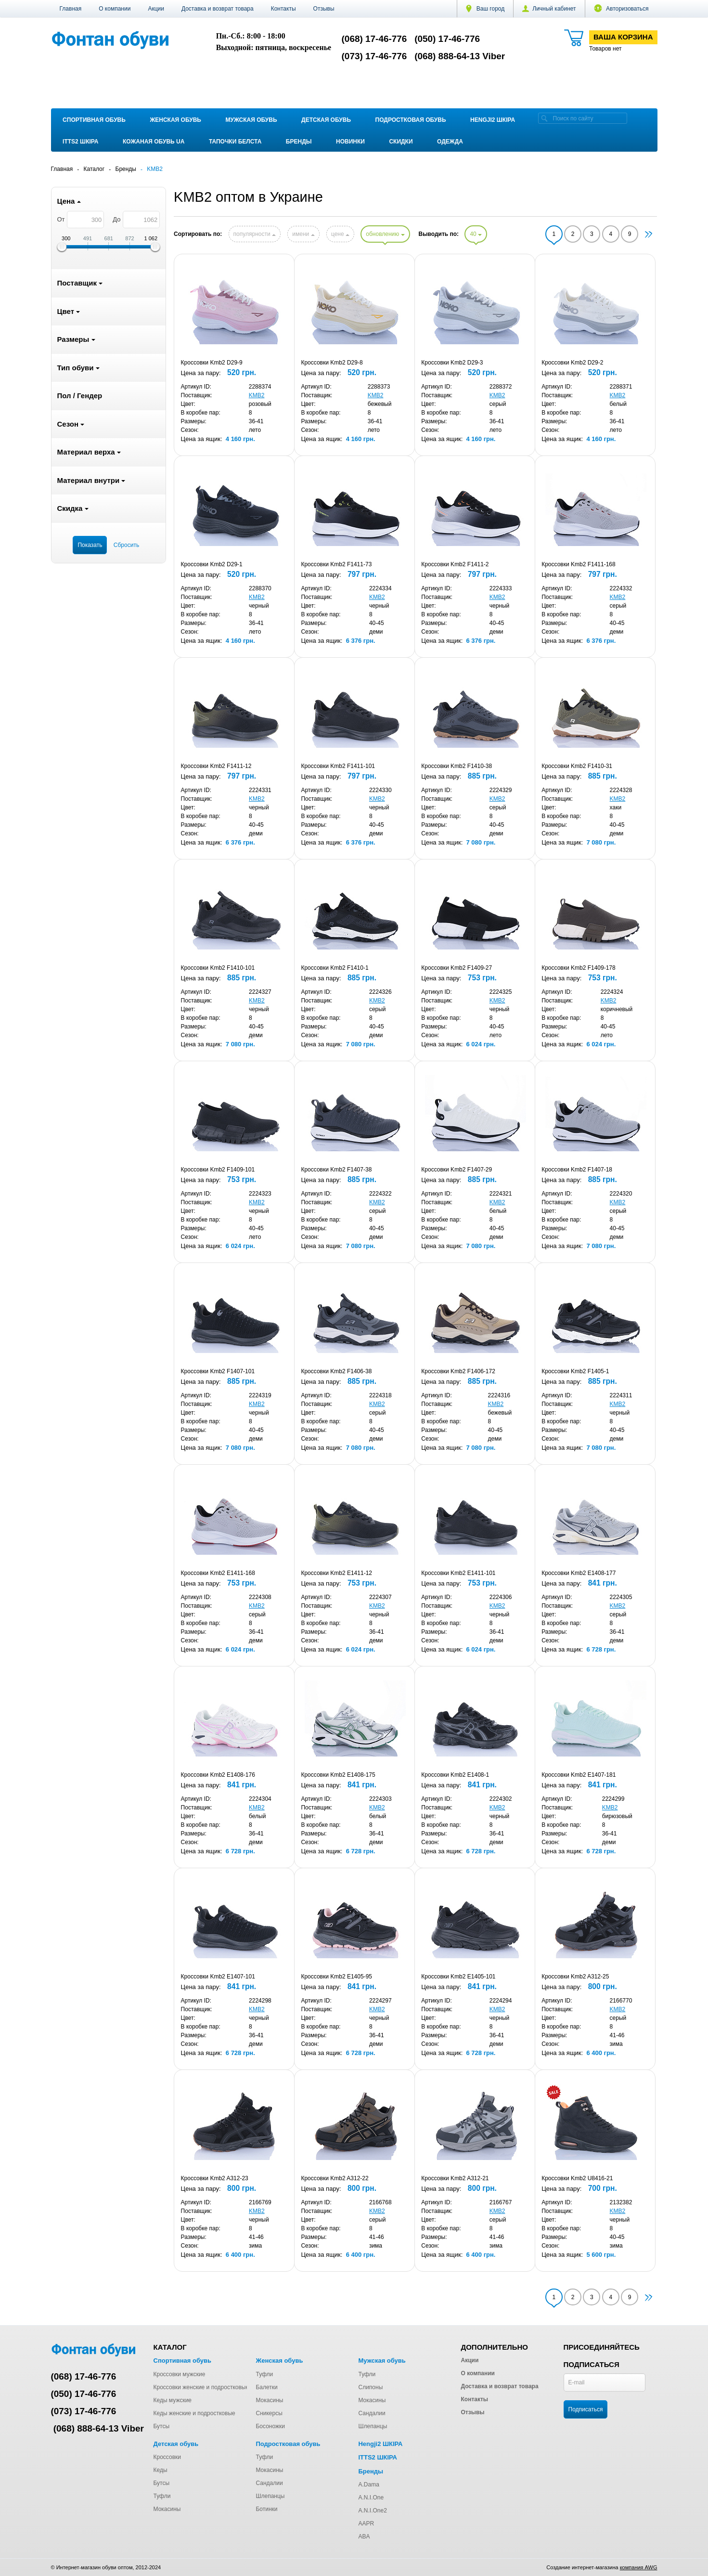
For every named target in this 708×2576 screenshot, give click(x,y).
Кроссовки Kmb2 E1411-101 (458, 1573)
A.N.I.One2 (372, 2510)
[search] (544, 118)
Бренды (299, 141)
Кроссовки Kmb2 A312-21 (455, 2178)
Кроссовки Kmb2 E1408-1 (455, 1774)
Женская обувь (175, 120)
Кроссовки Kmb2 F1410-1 (334, 967)
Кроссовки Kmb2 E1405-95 (336, 1976)
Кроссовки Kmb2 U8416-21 (577, 2178)
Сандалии (371, 2413)
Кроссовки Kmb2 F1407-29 (456, 1169)
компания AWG (638, 2567)
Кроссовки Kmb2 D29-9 (212, 362)
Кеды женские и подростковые (194, 2413)
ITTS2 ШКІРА (80, 141)
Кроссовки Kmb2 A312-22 (334, 2178)
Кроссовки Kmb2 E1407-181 (578, 1774)
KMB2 (257, 395)
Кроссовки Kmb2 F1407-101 (218, 1371)
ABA (364, 2536)
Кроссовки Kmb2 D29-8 (331, 362)
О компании (114, 8)
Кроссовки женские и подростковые (201, 2387)
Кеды (160, 2470)
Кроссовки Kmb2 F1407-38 (336, 1169)
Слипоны (370, 2387)
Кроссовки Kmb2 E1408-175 (338, 1774)
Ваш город (485, 9)
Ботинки (266, 2509)
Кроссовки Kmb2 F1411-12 (216, 766)
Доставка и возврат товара (217, 8)
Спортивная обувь (94, 120)
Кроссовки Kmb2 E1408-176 (218, 1774)
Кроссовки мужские (180, 2374)
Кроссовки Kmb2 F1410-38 (456, 766)
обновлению (385, 234)
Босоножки (270, 2426)
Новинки (350, 141)
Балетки (266, 2387)
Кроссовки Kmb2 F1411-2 (455, 564)
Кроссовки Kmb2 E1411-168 (218, 1573)
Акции (156, 8)
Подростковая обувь (410, 120)
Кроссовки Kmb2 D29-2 (572, 362)
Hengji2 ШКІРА (492, 120)
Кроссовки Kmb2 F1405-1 (575, 1371)
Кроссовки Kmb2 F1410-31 (576, 766)
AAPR (366, 2523)
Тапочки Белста (235, 141)
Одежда (450, 141)
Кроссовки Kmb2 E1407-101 (218, 1976)
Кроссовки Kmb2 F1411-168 (578, 564)
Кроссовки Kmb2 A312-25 (575, 1976)
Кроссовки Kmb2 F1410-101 (218, 967)
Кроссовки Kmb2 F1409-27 (456, 967)
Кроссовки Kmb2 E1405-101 (458, 1976)
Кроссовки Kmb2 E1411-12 (336, 1573)
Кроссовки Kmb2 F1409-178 (578, 967)
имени (303, 234)
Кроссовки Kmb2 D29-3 (452, 362)
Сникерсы (269, 2413)
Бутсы (162, 2426)
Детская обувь (326, 120)
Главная (71, 8)
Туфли (264, 2374)
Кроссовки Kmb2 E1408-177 (578, 1573)
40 (476, 234)
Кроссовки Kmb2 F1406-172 (458, 1371)
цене (340, 234)
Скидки (400, 141)
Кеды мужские (173, 2400)
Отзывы (324, 8)
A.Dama (368, 2484)
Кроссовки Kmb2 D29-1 (212, 564)
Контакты (283, 8)
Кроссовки (167, 2457)
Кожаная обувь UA (153, 141)
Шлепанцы (372, 2426)
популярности (254, 234)
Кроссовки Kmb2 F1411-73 (336, 564)
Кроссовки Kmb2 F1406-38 (336, 1371)
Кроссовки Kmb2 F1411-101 (338, 766)
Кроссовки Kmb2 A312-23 (214, 2178)
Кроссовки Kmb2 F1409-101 (218, 1169)
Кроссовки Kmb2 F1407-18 (576, 1169)
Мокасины (269, 2400)
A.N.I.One (371, 2497)
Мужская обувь (251, 120)
